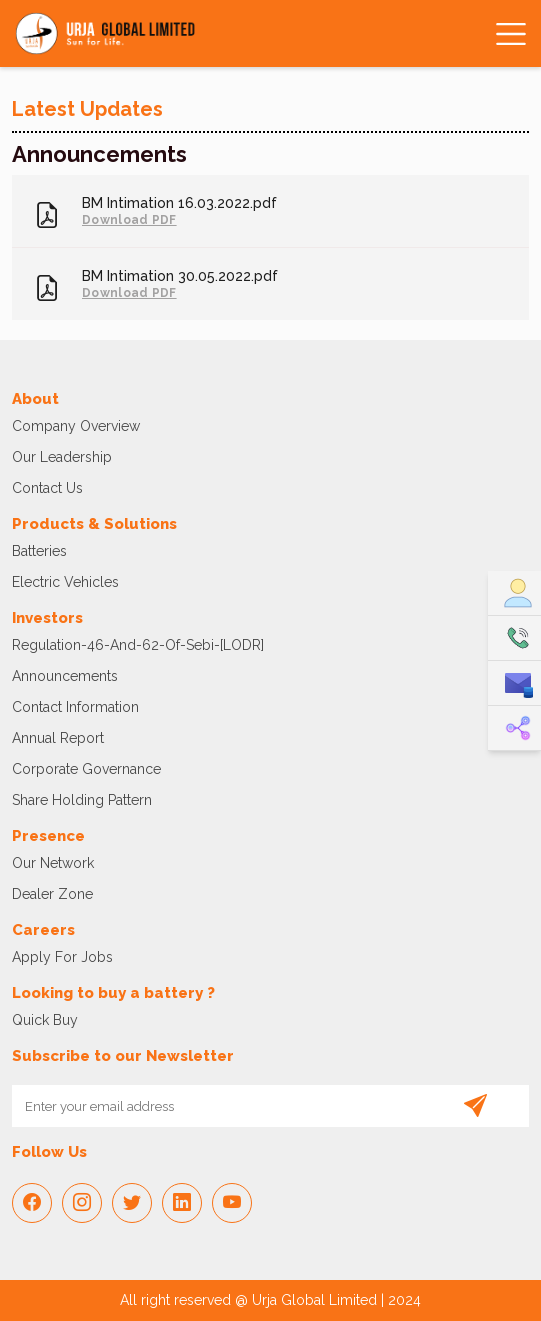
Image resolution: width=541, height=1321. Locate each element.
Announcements (65, 676)
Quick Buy (45, 1020)
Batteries (39, 551)
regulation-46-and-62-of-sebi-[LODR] (138, 645)
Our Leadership (62, 457)
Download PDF (129, 220)
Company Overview (76, 426)
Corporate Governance (86, 769)
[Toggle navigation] (507, 34)
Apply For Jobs (62, 957)
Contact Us (47, 488)
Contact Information (75, 707)
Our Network (53, 863)
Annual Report (58, 738)
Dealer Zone (52, 894)
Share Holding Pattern (82, 800)
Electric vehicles (65, 582)
